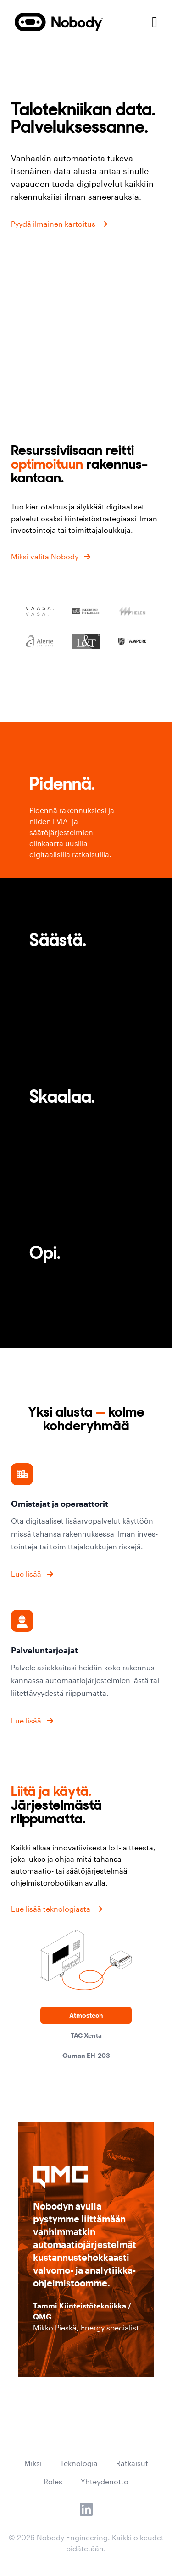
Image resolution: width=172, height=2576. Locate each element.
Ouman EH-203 (86, 2055)
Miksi (33, 2463)
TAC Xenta (86, 2035)
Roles (53, 2481)
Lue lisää (26, 1574)
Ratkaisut (132, 2463)
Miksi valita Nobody (44, 556)
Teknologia (79, 2463)
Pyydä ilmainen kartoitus (53, 223)
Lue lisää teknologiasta (50, 1908)
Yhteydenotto (104, 2481)
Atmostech (86, 2015)
